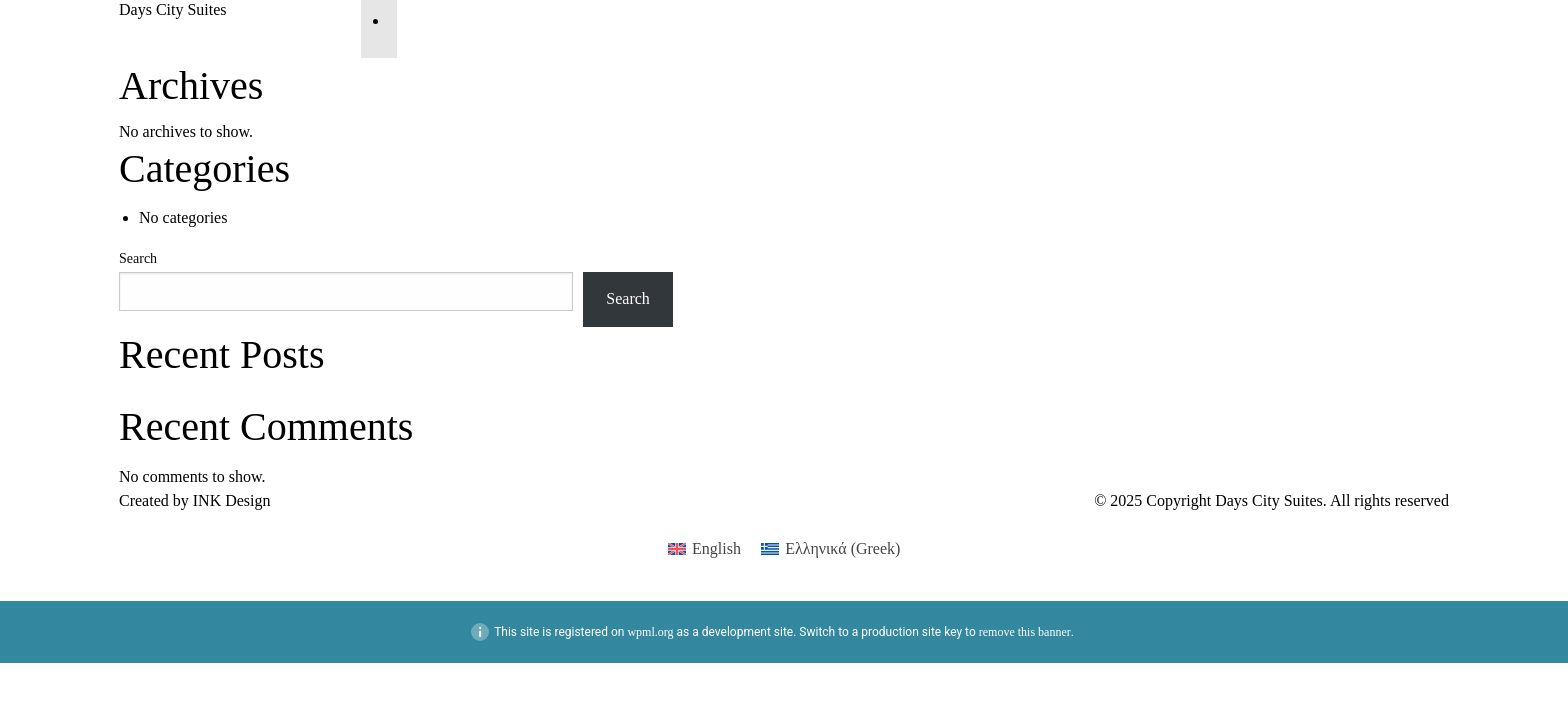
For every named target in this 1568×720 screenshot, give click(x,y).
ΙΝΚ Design (232, 500)
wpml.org (650, 632)
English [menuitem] (716, 548)
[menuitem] (704, 549)
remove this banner (1025, 632)
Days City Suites (173, 9)
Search (138, 258)
